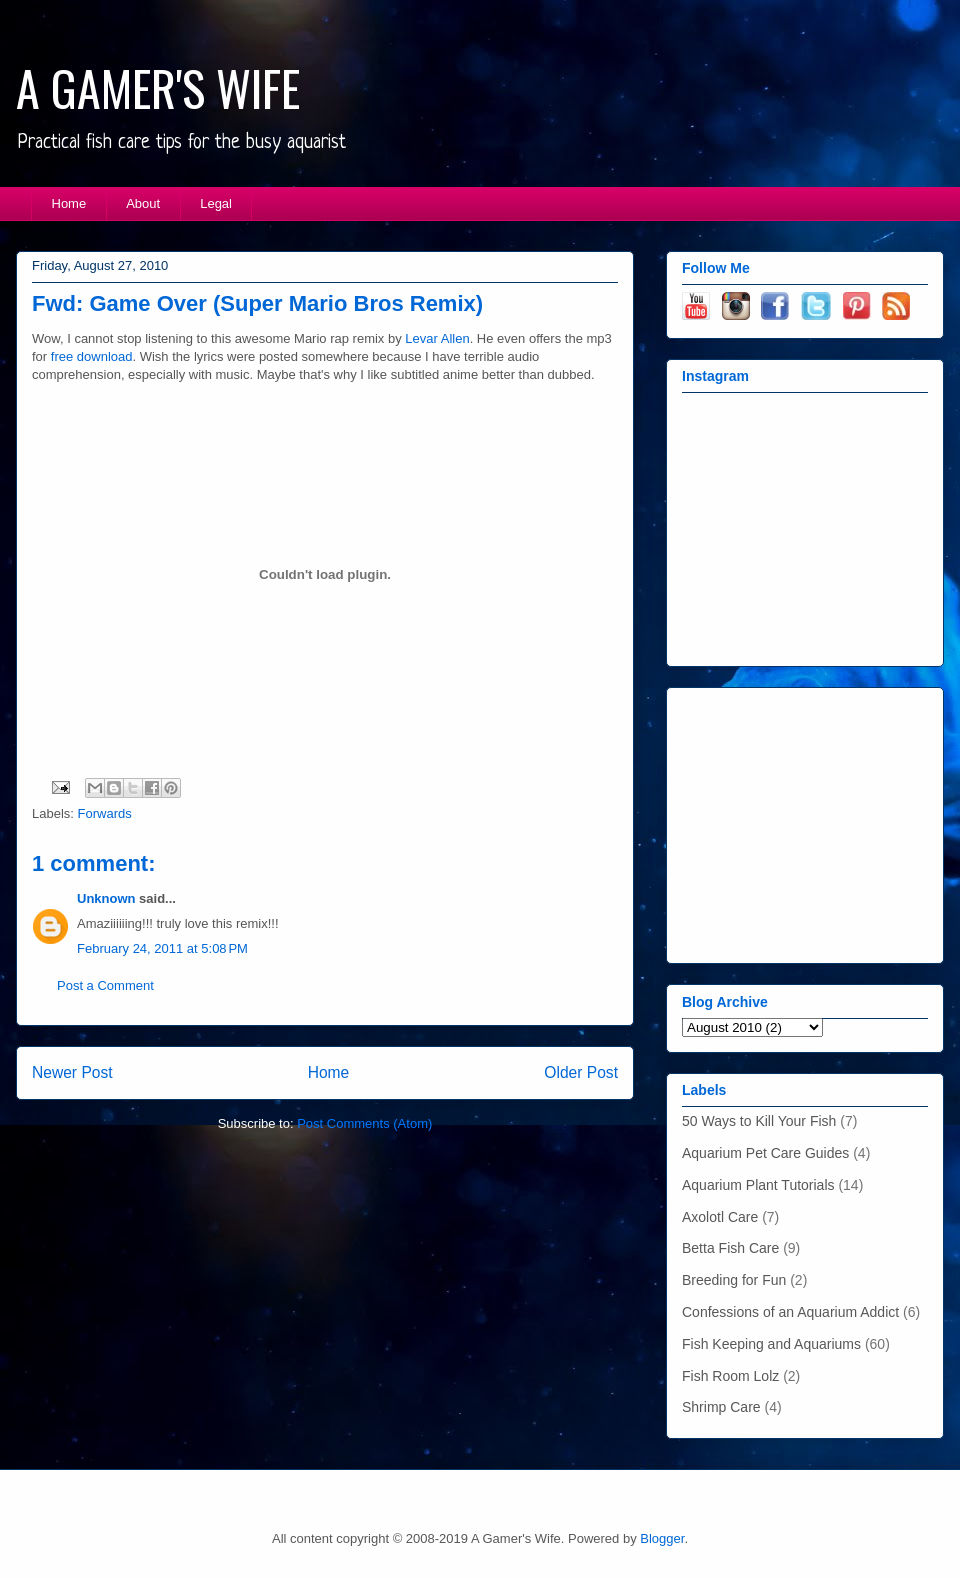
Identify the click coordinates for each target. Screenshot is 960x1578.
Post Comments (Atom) (364, 1123)
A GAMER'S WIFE (158, 87)
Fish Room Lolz (730, 1376)
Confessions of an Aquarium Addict (790, 1312)
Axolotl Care (720, 1217)
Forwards (105, 813)
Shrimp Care (721, 1407)
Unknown (106, 898)
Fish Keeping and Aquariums (771, 1344)
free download (92, 356)
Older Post (581, 1072)
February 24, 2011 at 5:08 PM (162, 948)
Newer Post (72, 1072)
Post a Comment (105, 985)
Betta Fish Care (730, 1248)
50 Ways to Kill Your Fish (759, 1121)
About (143, 203)
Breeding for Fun (734, 1280)
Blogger (662, 1538)
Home (69, 203)
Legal (216, 203)
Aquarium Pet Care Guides (765, 1153)
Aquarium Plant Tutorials (758, 1185)
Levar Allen (437, 338)
